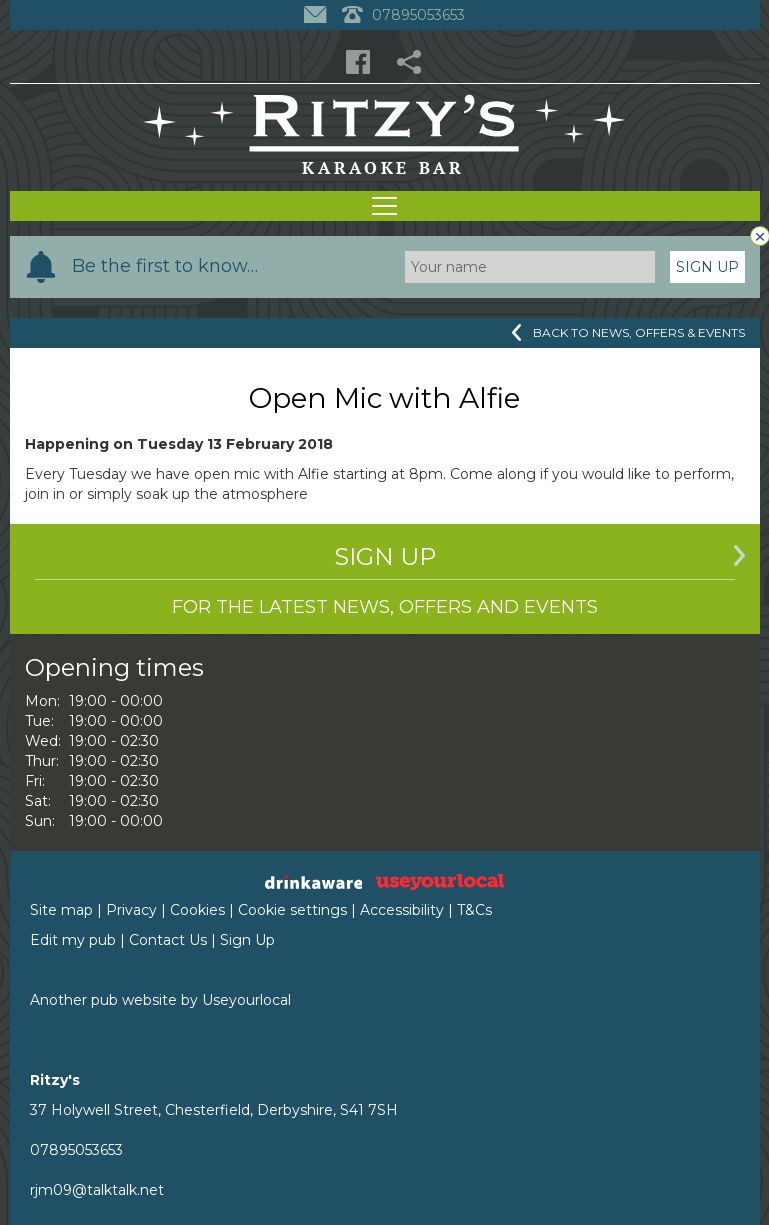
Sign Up (707, 267)
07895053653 (76, 1150)
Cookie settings (292, 910)
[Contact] (317, 15)
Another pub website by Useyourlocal (160, 1000)
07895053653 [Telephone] (403, 15)
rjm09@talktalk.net (97, 1190)
